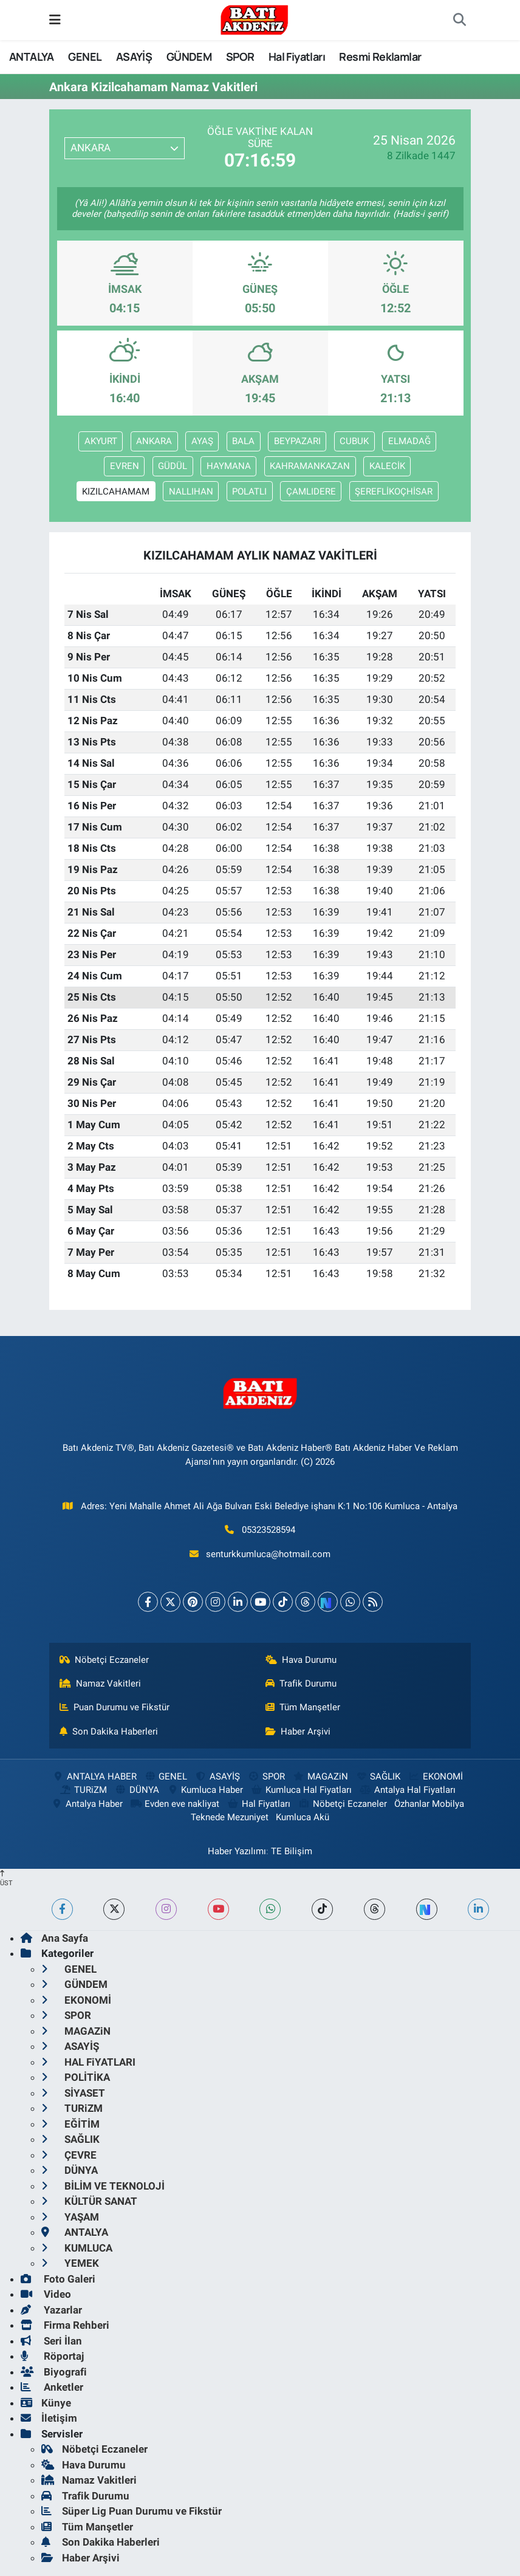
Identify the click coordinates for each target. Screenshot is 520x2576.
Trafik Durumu (301, 1683)
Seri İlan (51, 2341)
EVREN (124, 466)
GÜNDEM (188, 56)
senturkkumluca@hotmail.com (268, 1554)
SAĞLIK (377, 1776)
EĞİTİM (70, 2124)
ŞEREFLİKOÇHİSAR (394, 491)
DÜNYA (136, 1789)
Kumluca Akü (302, 1817)
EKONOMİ (435, 1776)
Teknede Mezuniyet (230, 1817)
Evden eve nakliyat (174, 1803)
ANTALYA (31, 56)
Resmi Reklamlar (380, 56)
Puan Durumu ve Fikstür (115, 1707)
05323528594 (268, 1529)
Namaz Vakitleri (101, 1683)
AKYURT (100, 441)
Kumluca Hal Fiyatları (301, 1789)
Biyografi (54, 2372)
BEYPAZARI (297, 441)
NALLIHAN (191, 491)
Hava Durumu (301, 1659)
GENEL (84, 56)
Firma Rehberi (65, 2325)
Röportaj (52, 2356)
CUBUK (354, 441)
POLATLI (249, 491)
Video (46, 2294)
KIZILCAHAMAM (115, 491)
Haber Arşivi (298, 1731)
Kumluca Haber (204, 1789)
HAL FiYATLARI (88, 2062)
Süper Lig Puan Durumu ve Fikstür (131, 2511)
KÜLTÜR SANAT (89, 2201)
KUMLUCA (76, 2248)
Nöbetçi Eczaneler (104, 1659)
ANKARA (154, 441)
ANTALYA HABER (94, 1776)
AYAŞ (202, 441)
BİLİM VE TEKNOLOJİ (103, 2186)
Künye (46, 2403)
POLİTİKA (75, 2077)
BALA (243, 441)
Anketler (52, 2387)
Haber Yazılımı (237, 1851)
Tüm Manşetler (303, 1707)
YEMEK (70, 2263)
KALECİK (387, 466)
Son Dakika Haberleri (109, 1731)
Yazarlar (51, 2310)
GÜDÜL (172, 466)
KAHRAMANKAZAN (310, 466)
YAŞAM (70, 2217)
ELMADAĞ (409, 441)
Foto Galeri (58, 2279)
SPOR (240, 56)
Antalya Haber (86, 1803)
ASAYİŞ (134, 56)
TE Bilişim (291, 1851)
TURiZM (83, 1789)
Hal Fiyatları (297, 56)
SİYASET (73, 2093)
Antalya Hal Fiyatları (408, 1789)
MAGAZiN (319, 1776)
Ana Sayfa (54, 1938)
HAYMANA (229, 466)
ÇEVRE (69, 2155)
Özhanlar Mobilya (429, 1803)
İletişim (49, 2418)
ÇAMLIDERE (311, 491)
